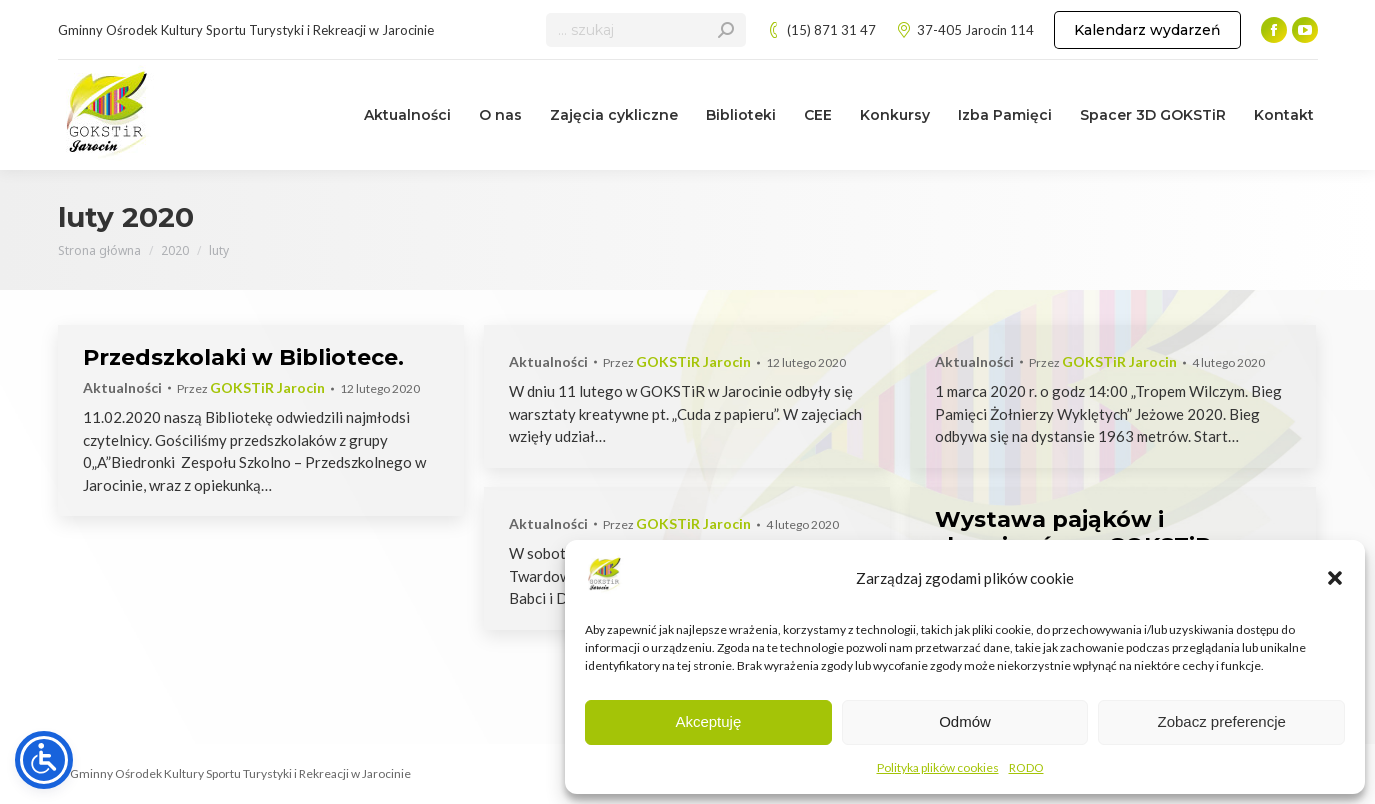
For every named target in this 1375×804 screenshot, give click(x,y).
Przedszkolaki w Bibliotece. (243, 357)
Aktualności (122, 387)
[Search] (646, 30)
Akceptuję (708, 721)
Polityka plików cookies (938, 767)
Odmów (965, 721)
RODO (1026, 767)
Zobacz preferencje (1221, 721)
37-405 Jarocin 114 (965, 30)
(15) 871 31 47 (821, 30)
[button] (1335, 578)
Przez (251, 388)
